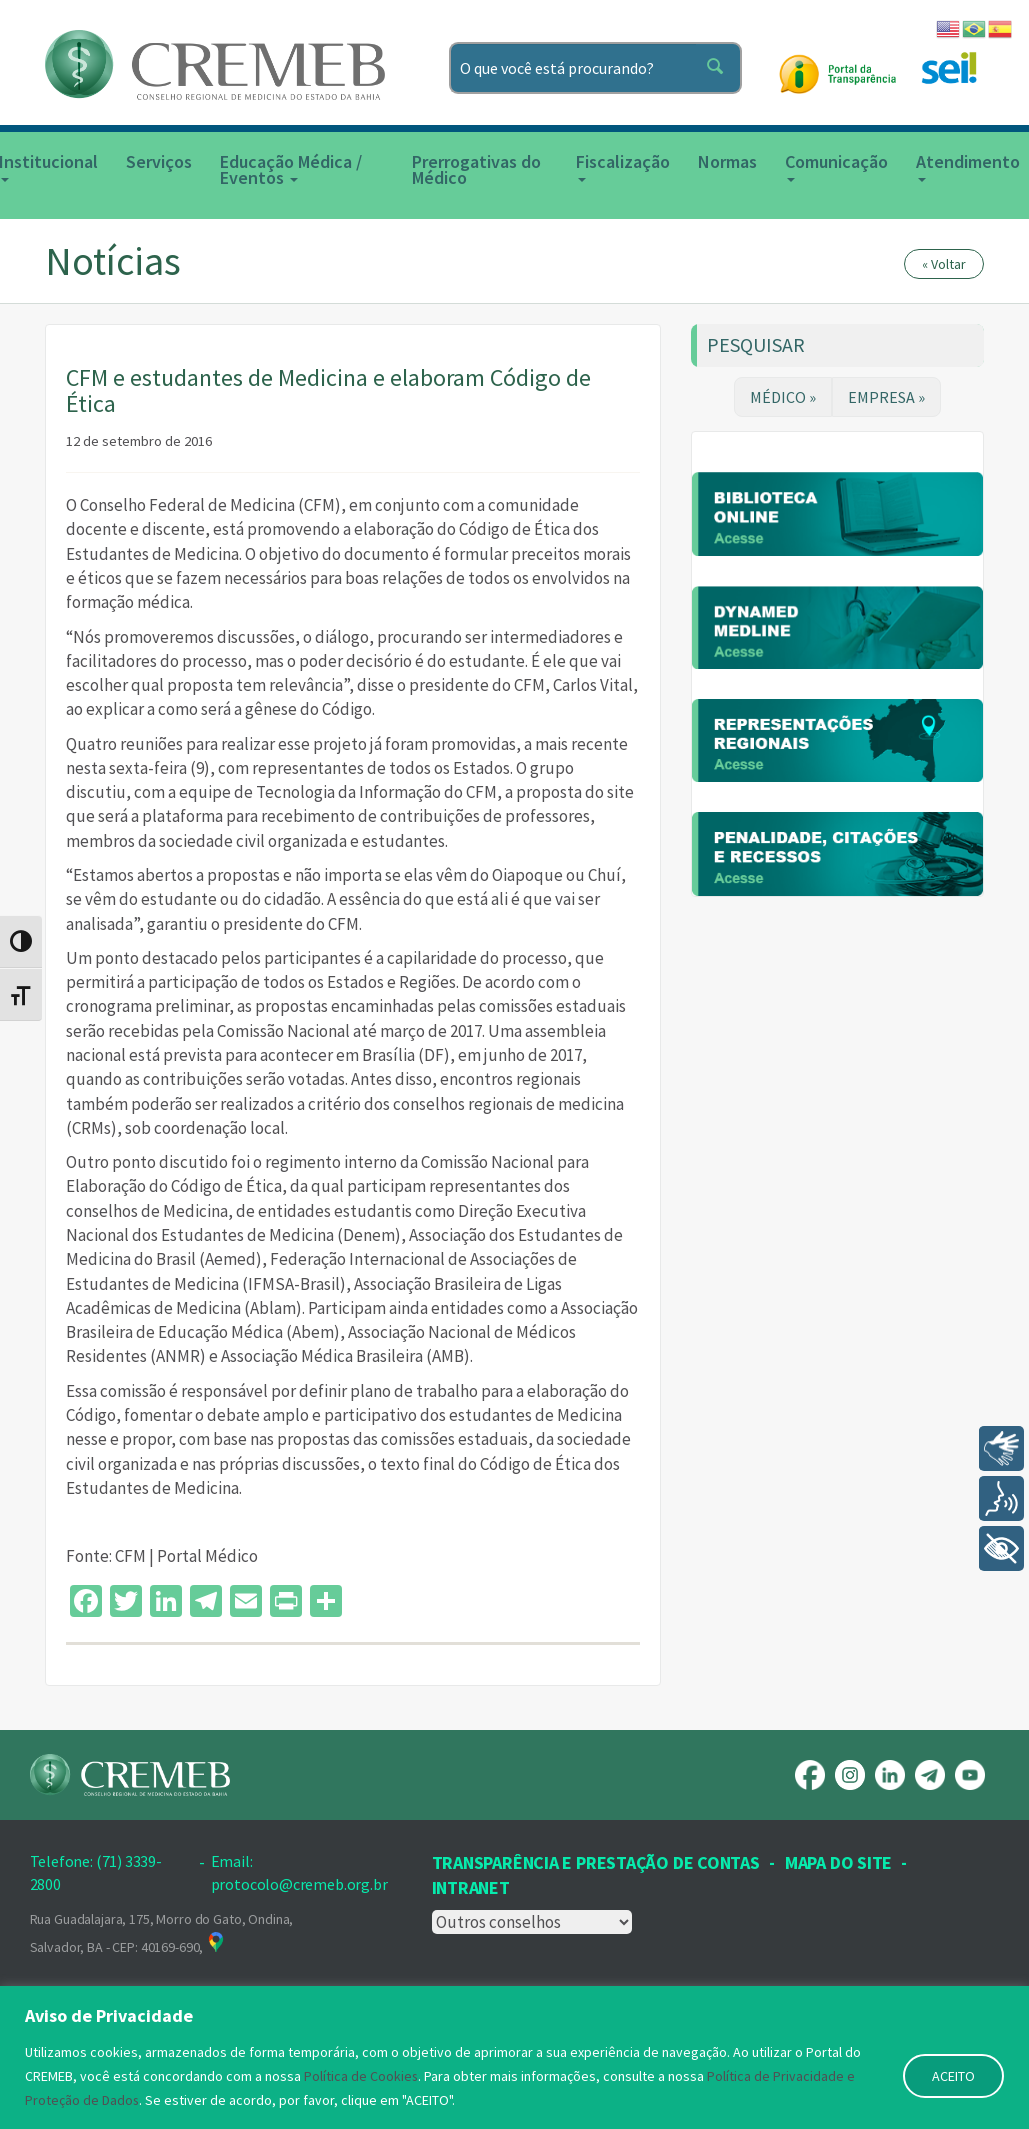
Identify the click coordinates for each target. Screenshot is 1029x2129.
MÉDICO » (783, 397)
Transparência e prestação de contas (596, 1862)
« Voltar (944, 264)
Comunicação (836, 166)
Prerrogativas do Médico (476, 169)
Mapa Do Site (838, 1862)
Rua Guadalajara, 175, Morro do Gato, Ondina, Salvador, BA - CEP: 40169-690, (162, 1933)
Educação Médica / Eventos (291, 169)
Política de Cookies (361, 2076)
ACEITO (953, 2076)
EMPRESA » (886, 397)
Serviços (159, 161)
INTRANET (471, 1887)
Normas (727, 161)
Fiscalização (623, 166)
